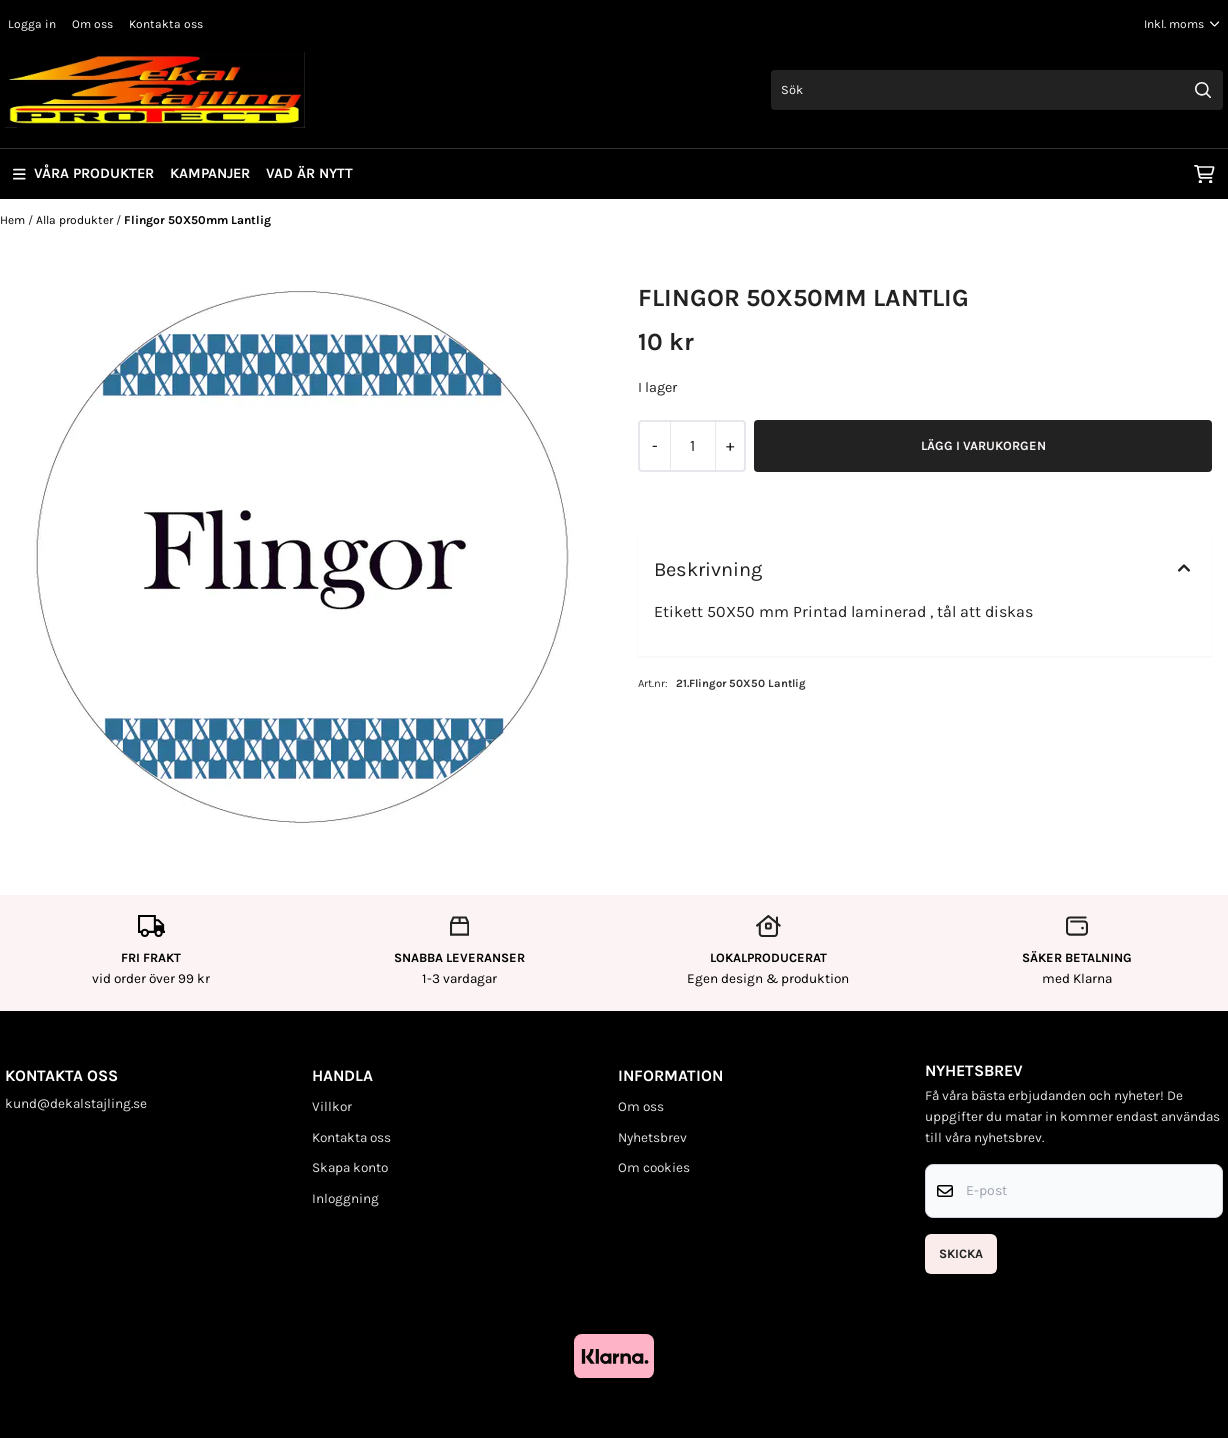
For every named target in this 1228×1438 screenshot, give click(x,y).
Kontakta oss (166, 24)
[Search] (1203, 90)
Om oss (92, 24)
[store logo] (155, 90)
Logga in (32, 24)
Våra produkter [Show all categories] (83, 173)
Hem (14, 220)
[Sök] (997, 90)
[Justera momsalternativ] (1182, 24)
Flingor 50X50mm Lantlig (197, 220)
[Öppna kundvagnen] (1204, 174)
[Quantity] (692, 446)
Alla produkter (76, 220)
